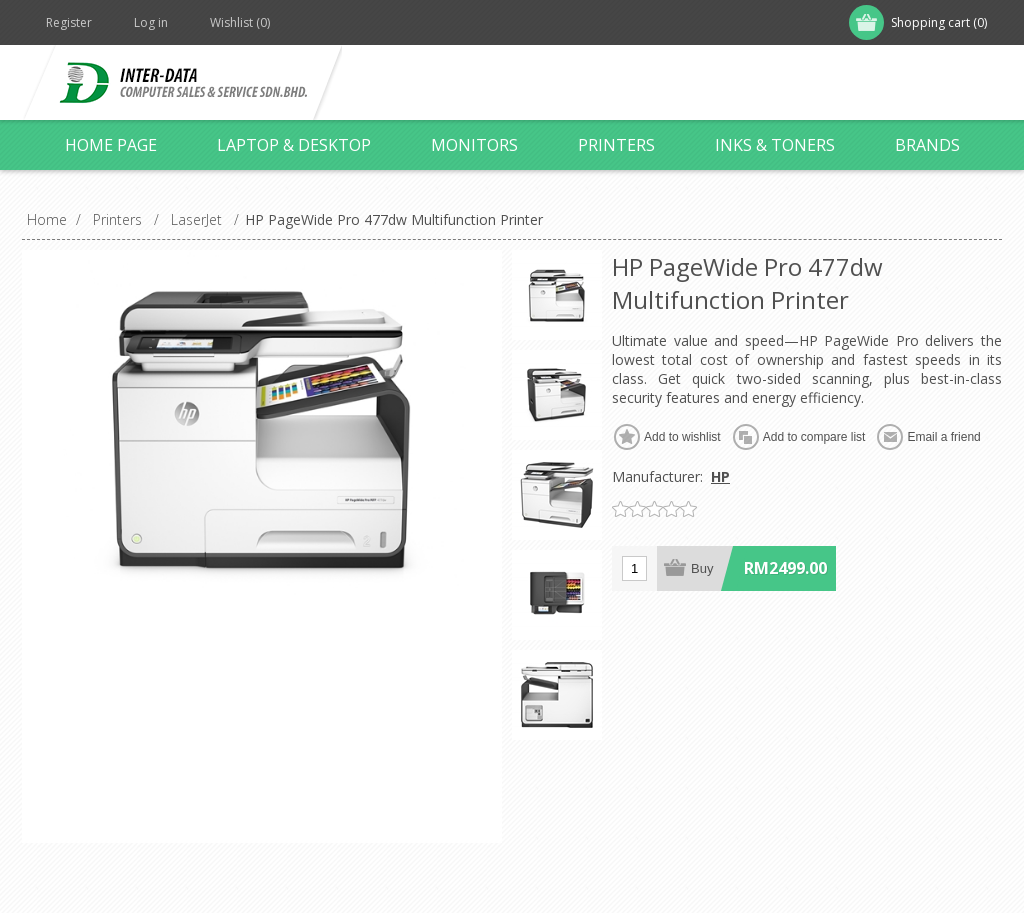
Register (69, 22)
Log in (151, 22)
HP (720, 476)
